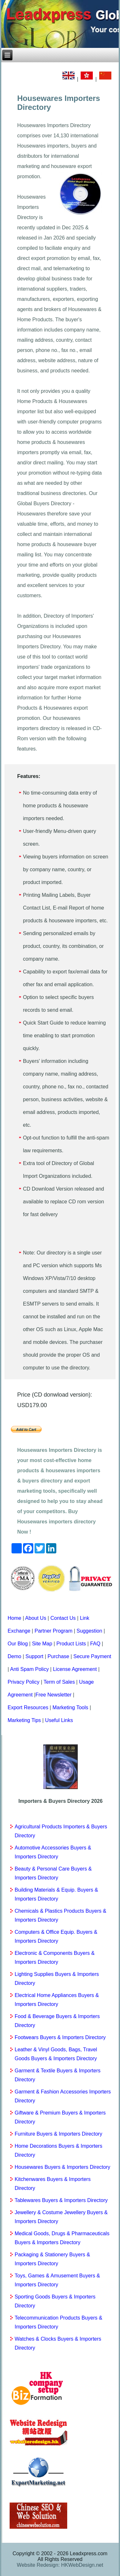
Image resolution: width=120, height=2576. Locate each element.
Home (14, 1618)
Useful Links (59, 1720)
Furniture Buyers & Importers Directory (58, 2134)
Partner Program (53, 1631)
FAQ (95, 1643)
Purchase (58, 1656)
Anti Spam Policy (29, 1669)
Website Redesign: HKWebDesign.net (60, 2565)
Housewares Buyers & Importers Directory (62, 2167)
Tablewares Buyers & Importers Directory (61, 2200)
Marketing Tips (24, 1720)
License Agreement (75, 1669)
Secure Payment (92, 1656)
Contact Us (63, 1618)
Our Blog (18, 1643)
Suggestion (89, 1631)
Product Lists (71, 1643)
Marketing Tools (70, 1707)
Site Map (42, 1643)
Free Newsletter (54, 1694)
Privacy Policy (24, 1682)
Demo (14, 1656)
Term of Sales (59, 1682)
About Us (35, 1618)
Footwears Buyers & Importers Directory (60, 2037)
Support (34, 1656)
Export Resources (28, 1707)
